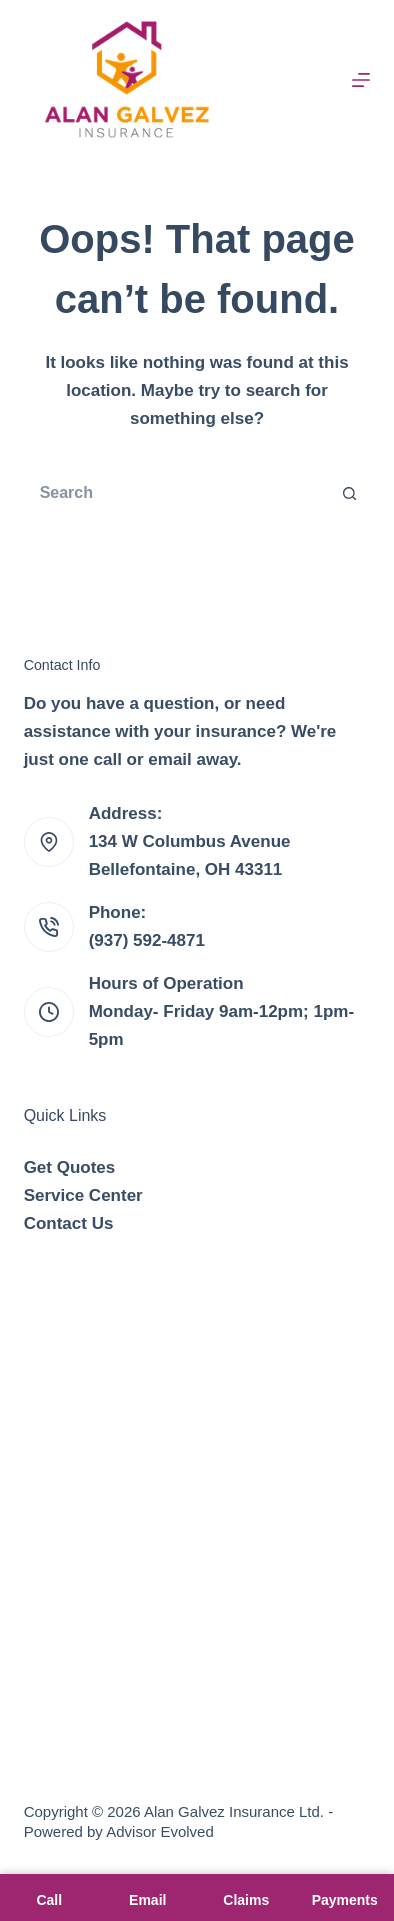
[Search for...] (177, 493)
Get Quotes (70, 1167)
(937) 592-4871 (147, 940)
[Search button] (350, 493)
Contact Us (69, 1223)
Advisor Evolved (160, 1831)
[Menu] (361, 80)
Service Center (83, 1195)
